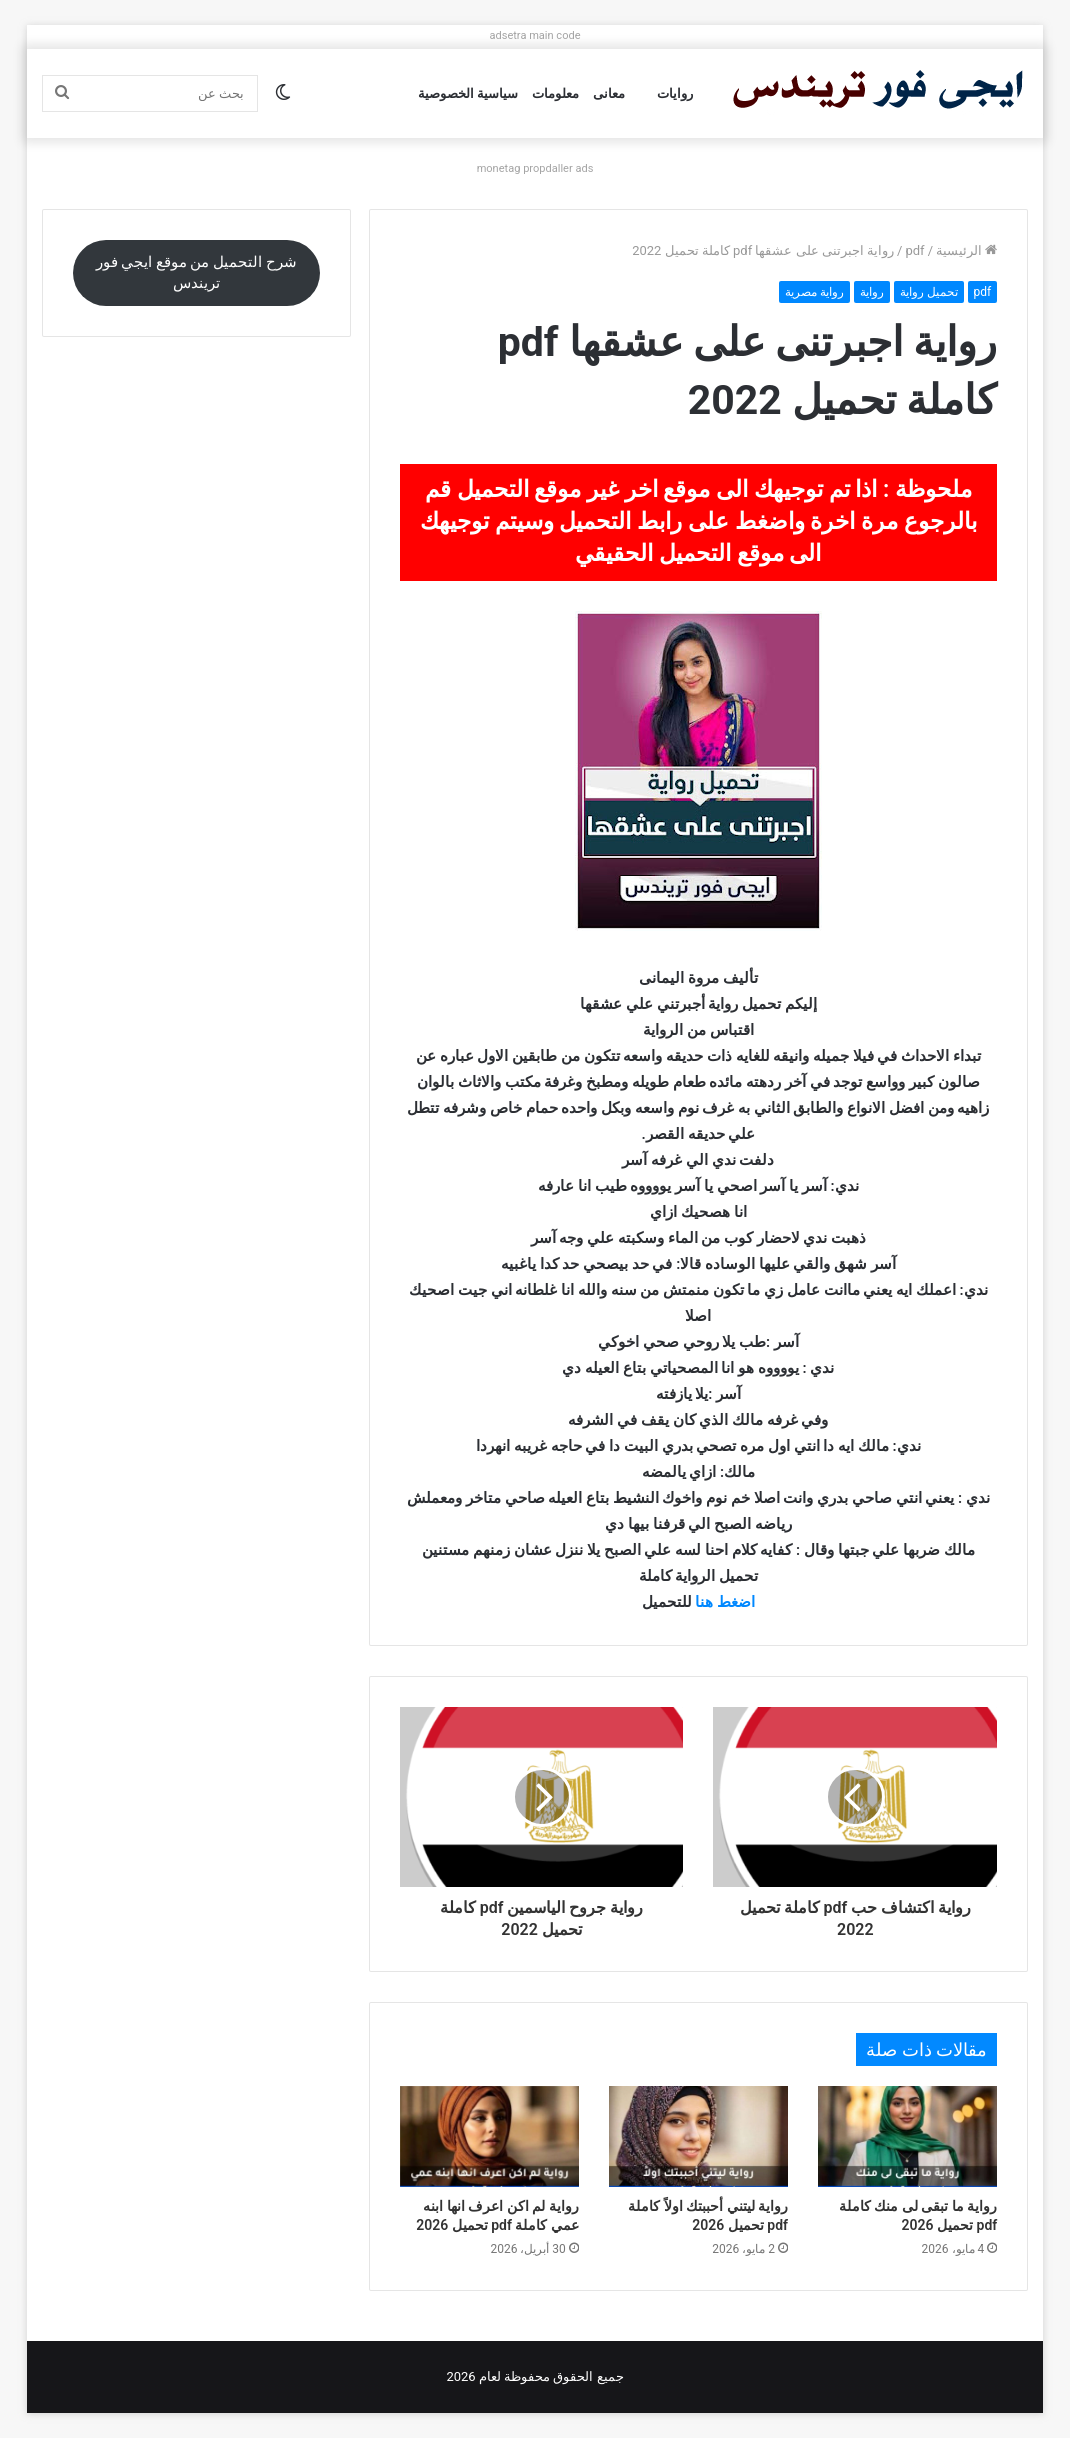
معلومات (555, 93)
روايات (675, 93)
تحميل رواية (929, 292)
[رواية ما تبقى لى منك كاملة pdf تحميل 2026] (907, 2136)
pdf (914, 250)
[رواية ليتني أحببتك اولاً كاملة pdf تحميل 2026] (698, 2136)
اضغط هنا (725, 1602)
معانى (609, 93)
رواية (872, 292)
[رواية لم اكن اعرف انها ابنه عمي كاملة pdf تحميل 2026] (489, 2136)
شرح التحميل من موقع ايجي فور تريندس (196, 272)
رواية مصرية (814, 292)
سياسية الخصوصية (468, 93)
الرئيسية (966, 250)
